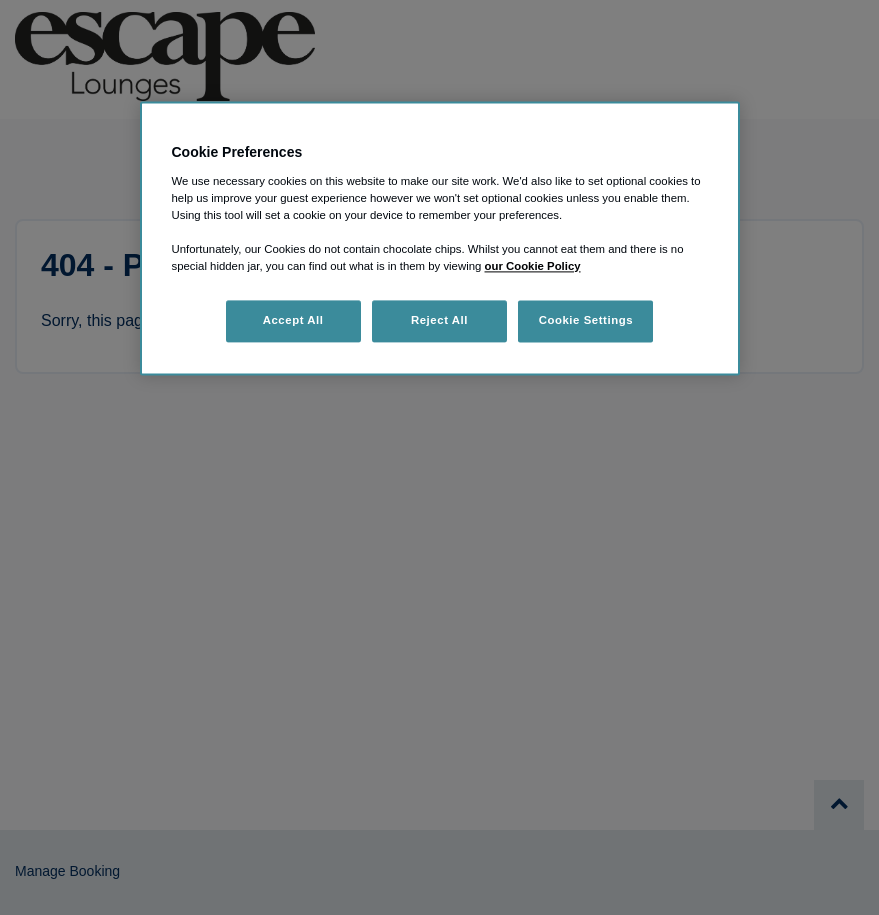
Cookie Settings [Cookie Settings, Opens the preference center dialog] (586, 321)
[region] (440, 239)
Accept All (293, 321)
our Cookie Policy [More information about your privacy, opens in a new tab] (533, 267)
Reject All (439, 321)
